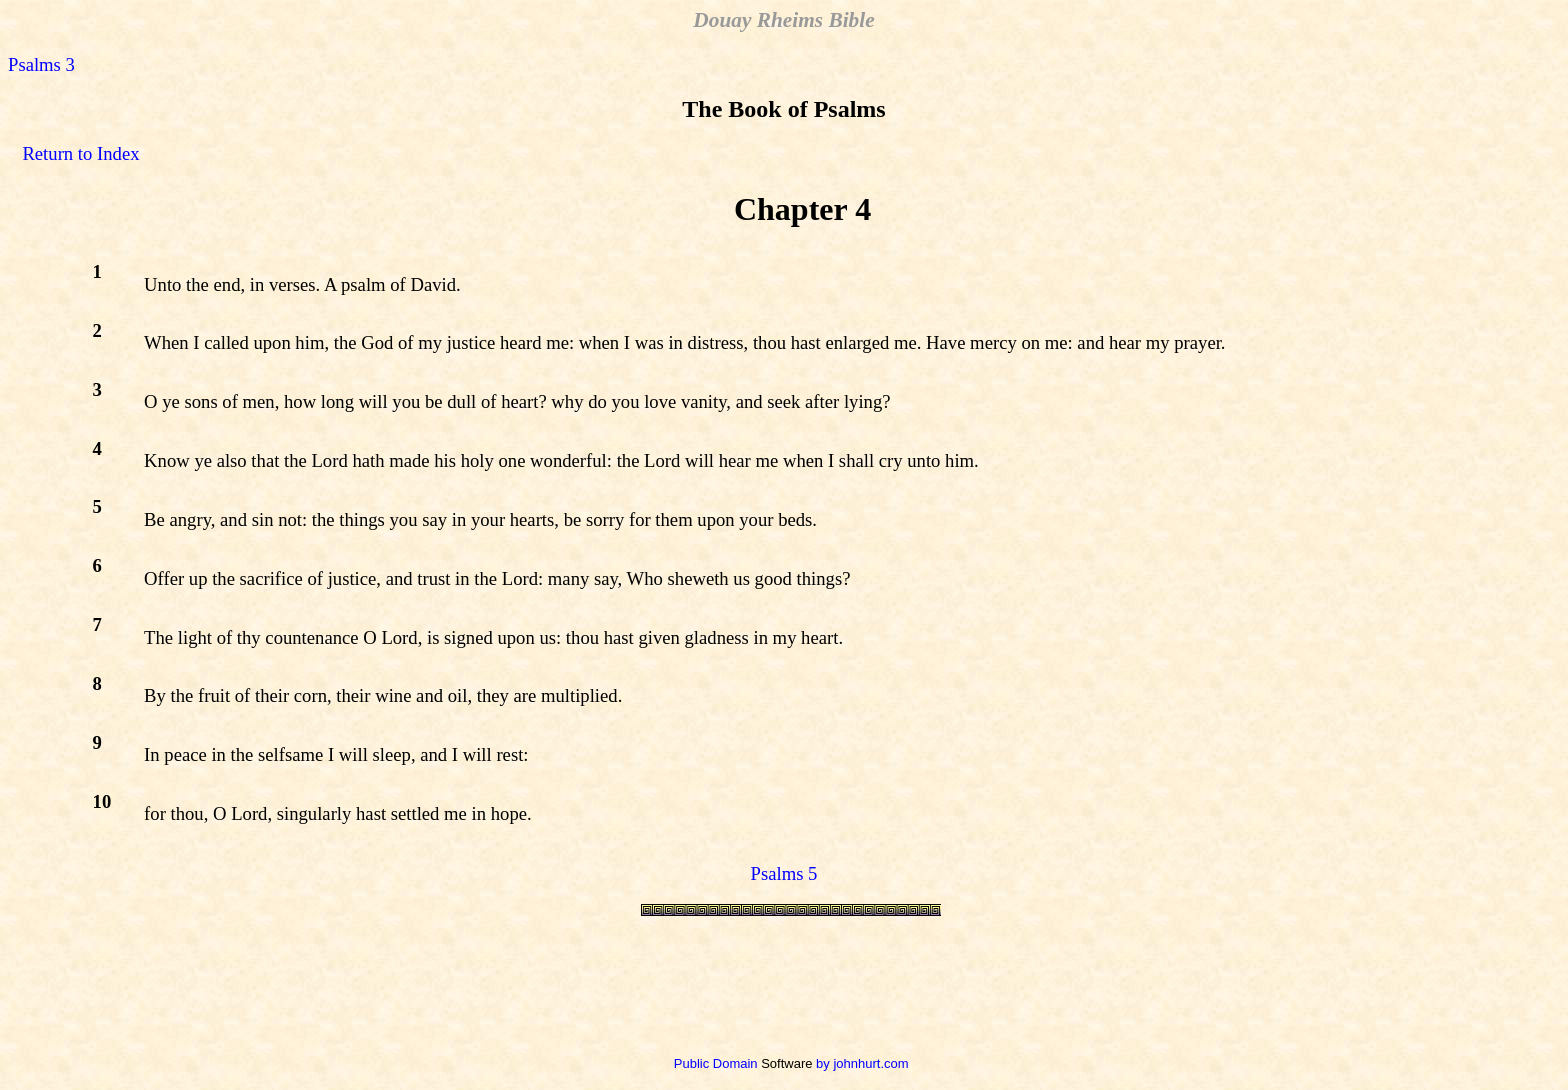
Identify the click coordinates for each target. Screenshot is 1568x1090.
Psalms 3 (41, 64)
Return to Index (80, 153)
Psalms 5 (784, 873)
